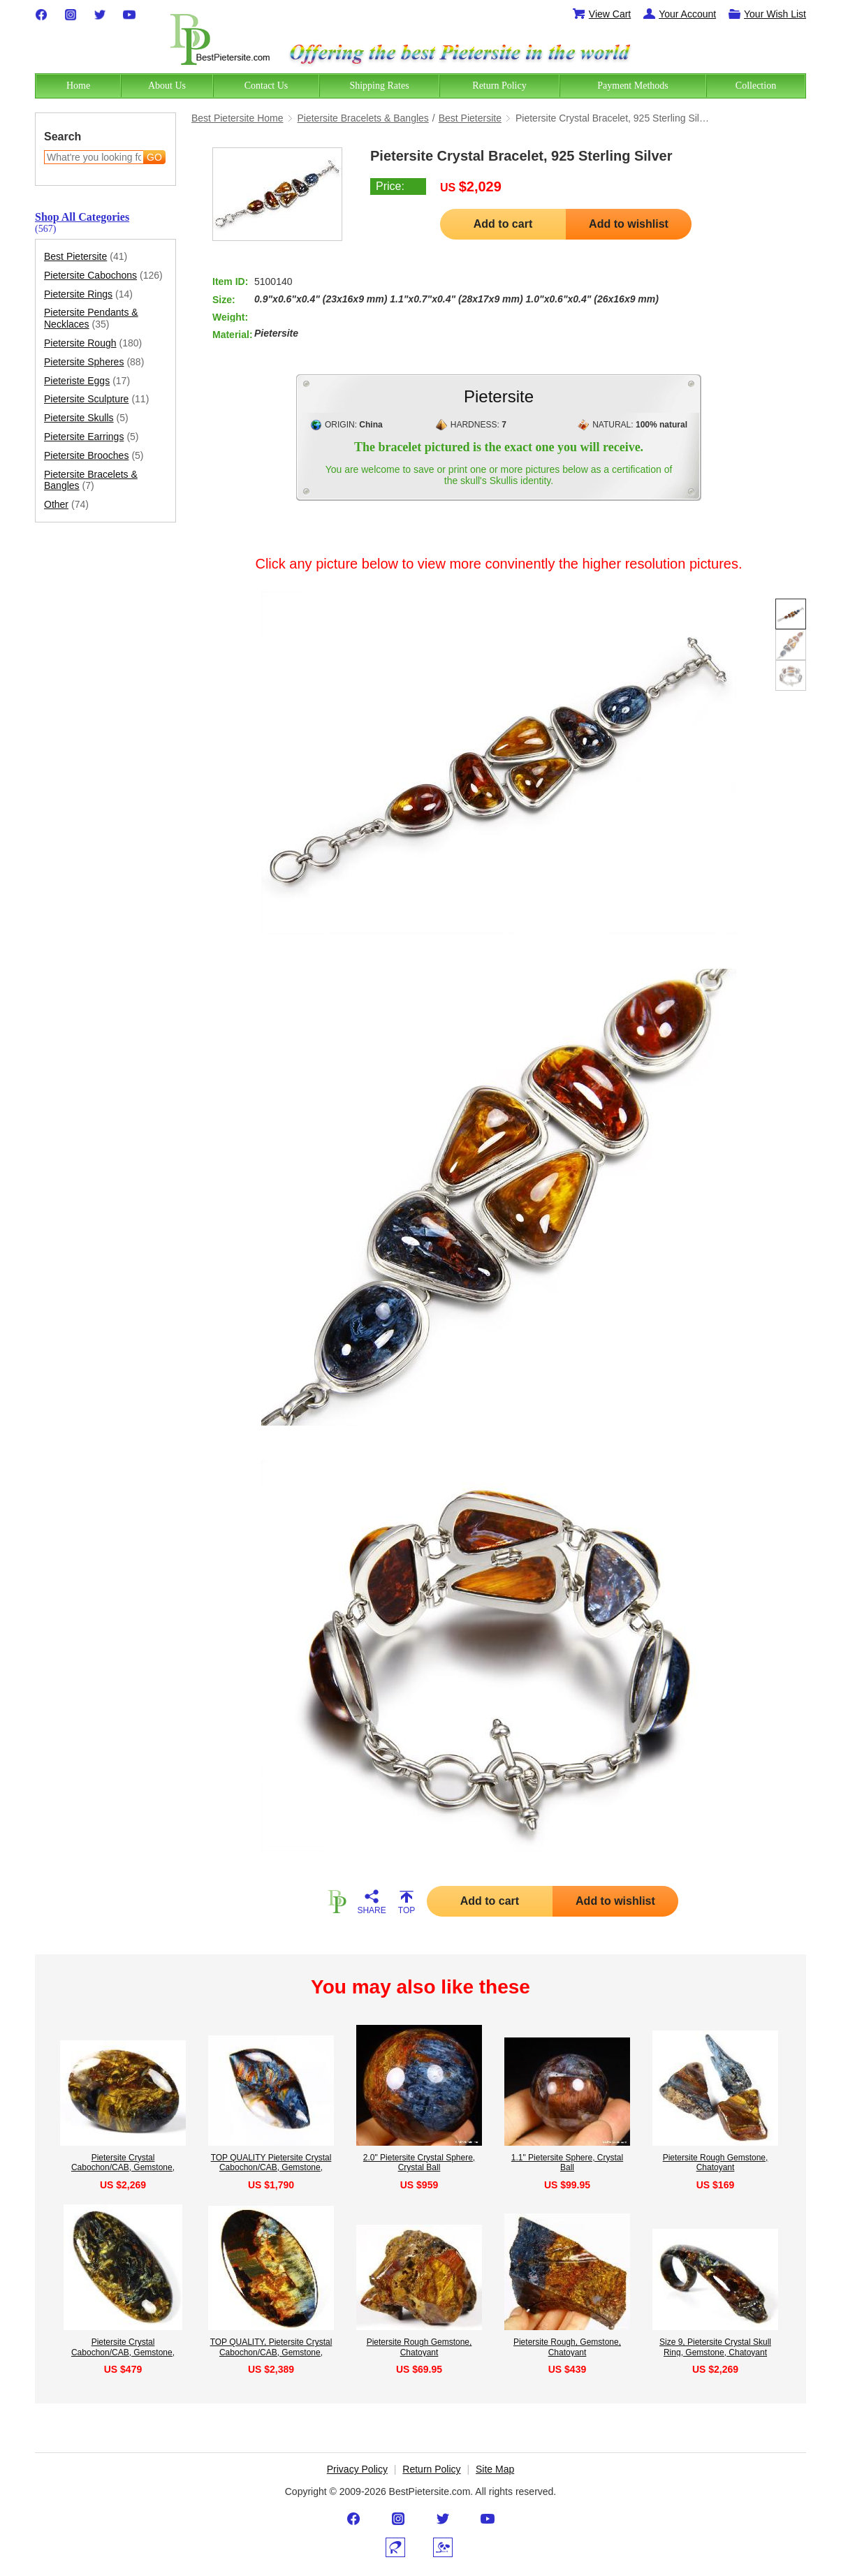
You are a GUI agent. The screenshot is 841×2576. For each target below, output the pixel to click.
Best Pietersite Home (237, 118)
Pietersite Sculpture (96, 399)
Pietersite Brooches (94, 456)
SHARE (371, 1902)
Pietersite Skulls (86, 418)
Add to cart (503, 224)
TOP (406, 1902)
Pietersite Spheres (94, 362)
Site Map (495, 2469)
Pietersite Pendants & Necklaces (91, 318)
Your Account (679, 14)
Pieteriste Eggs (87, 381)
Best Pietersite (85, 257)
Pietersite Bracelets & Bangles (91, 480)
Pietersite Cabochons (103, 275)
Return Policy (431, 2469)
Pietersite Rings (88, 294)
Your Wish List (766, 14)
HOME (336, 1901)
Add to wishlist (628, 224)
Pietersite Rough (93, 343)
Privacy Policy (357, 2469)
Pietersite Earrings (91, 437)
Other (66, 505)
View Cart (601, 14)
